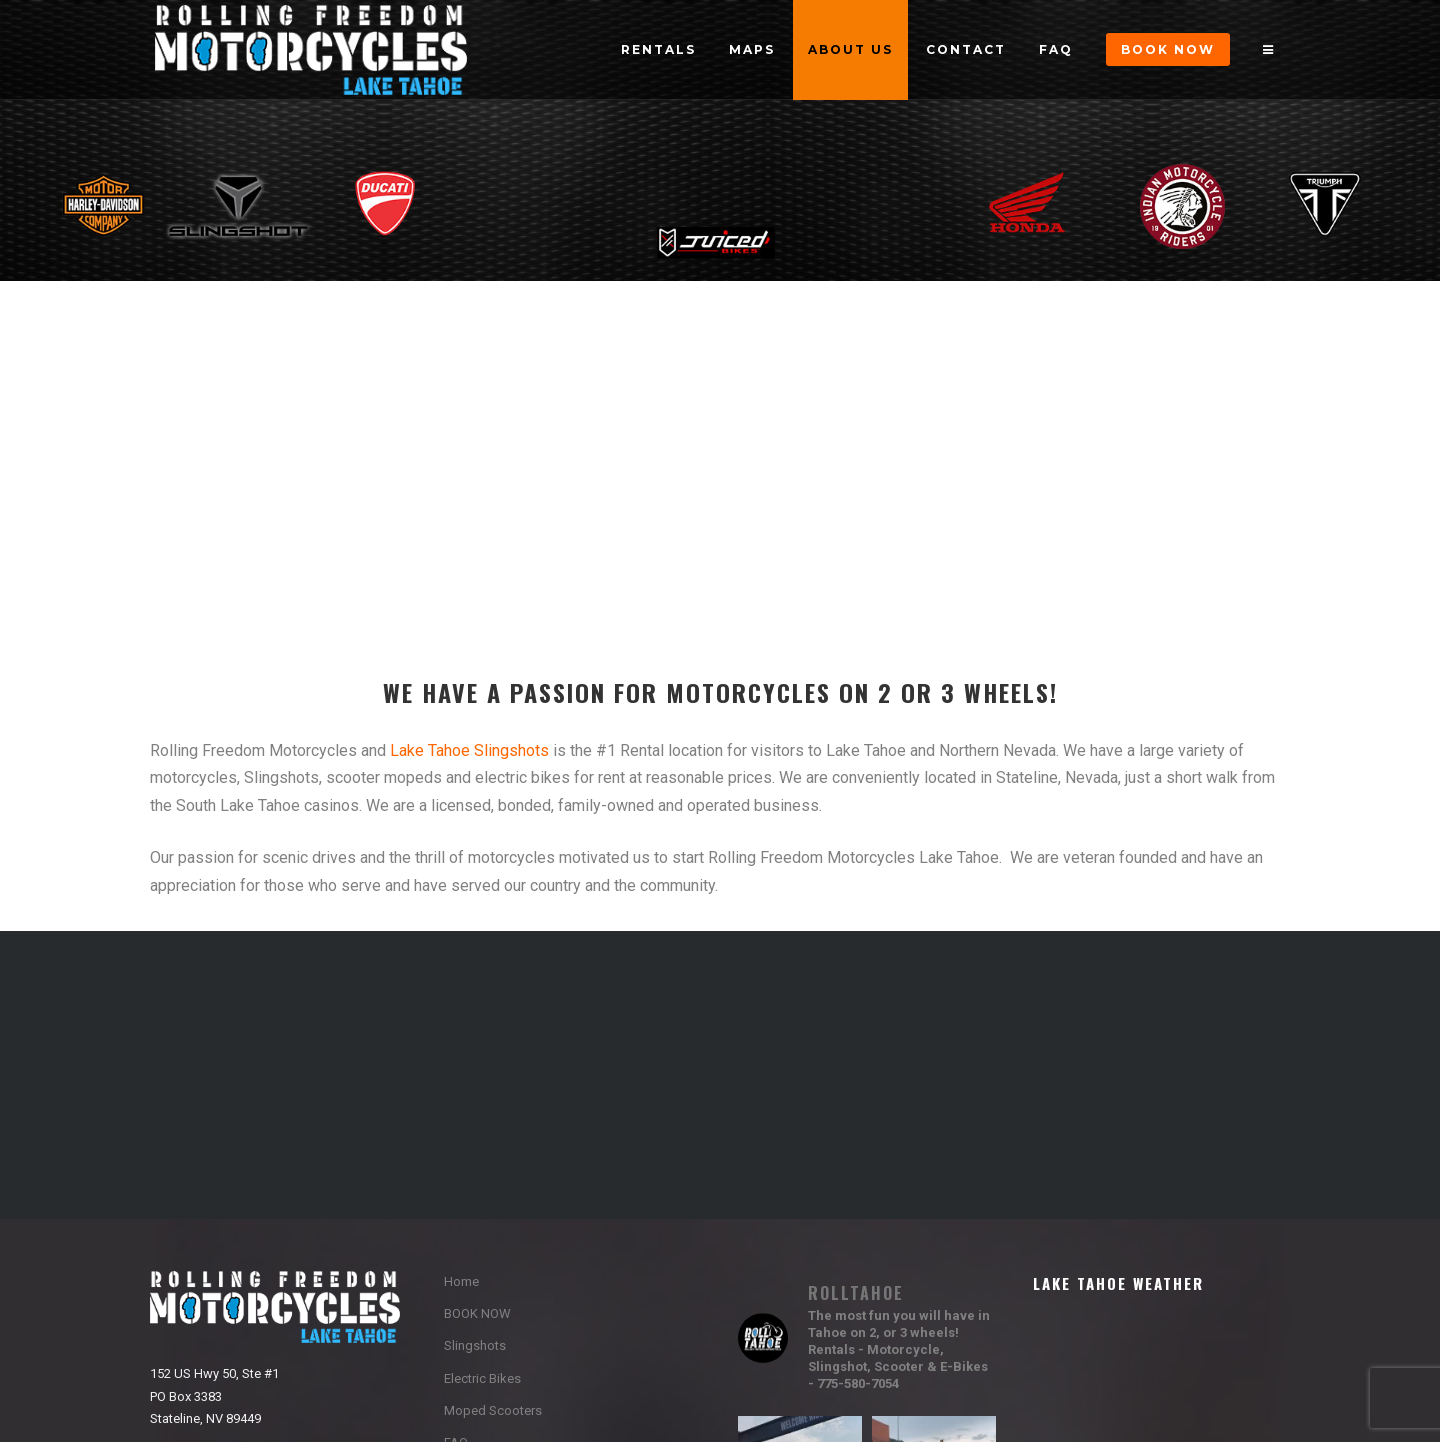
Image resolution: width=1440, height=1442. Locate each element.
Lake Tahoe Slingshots (469, 750)
